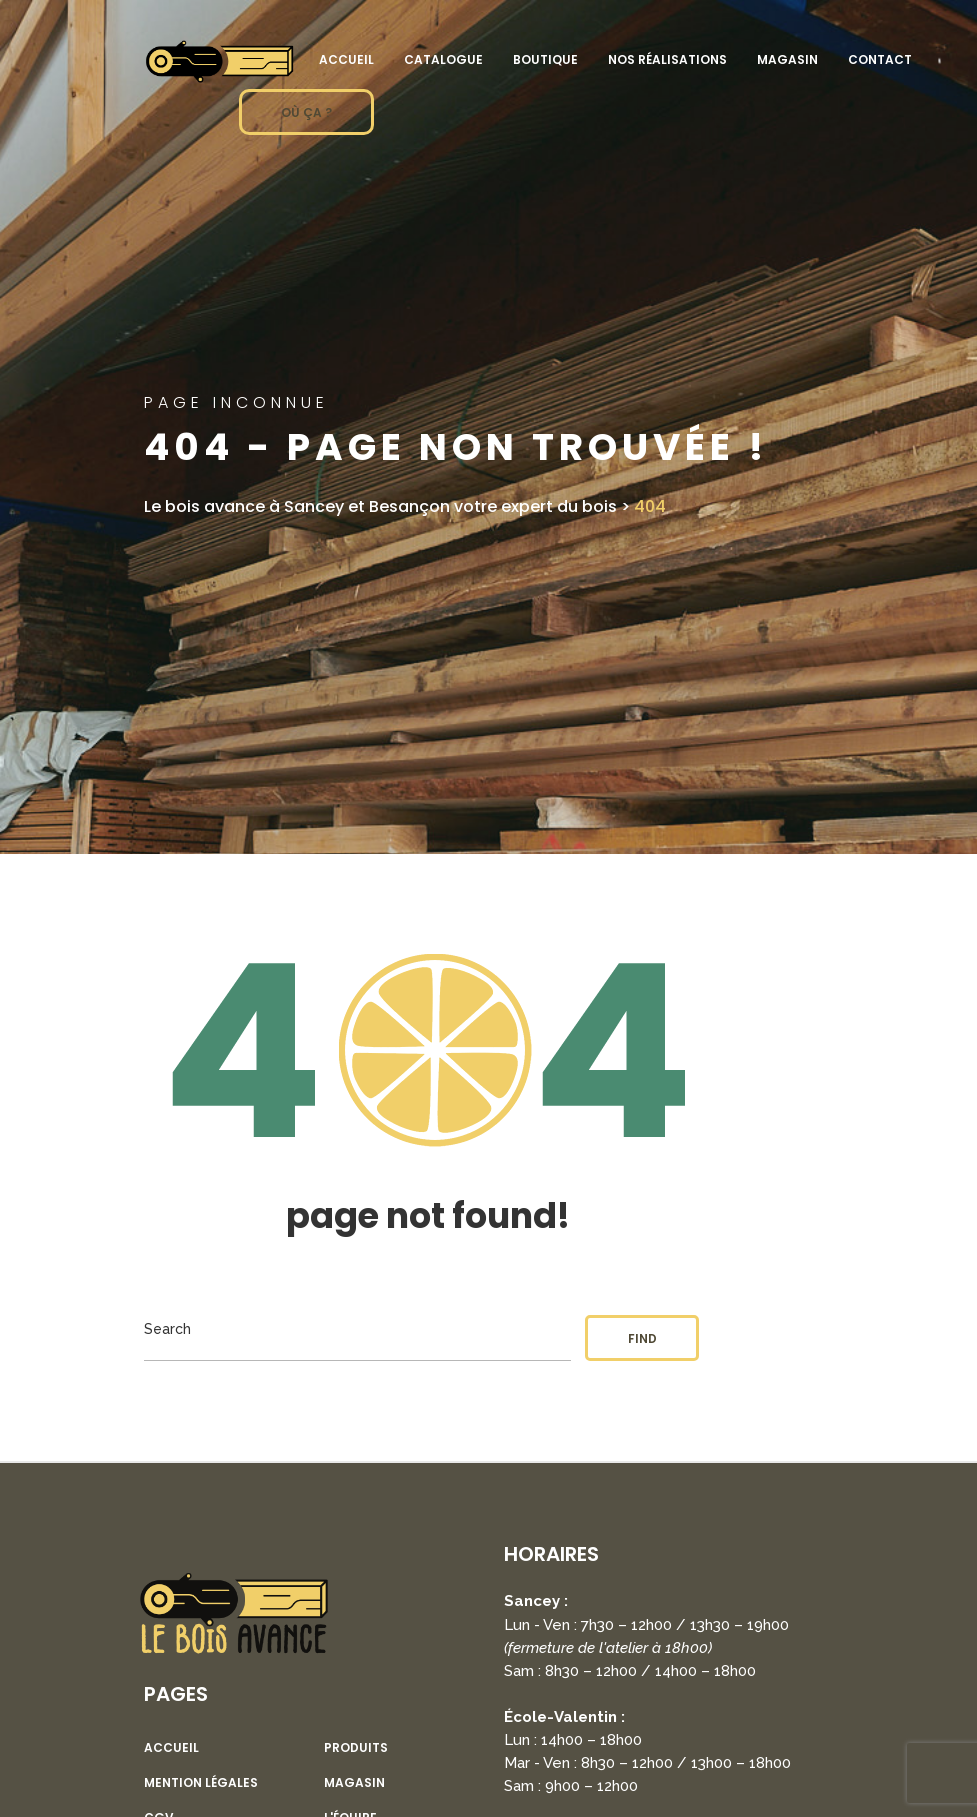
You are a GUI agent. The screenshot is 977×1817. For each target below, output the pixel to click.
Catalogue (443, 59)
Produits (356, 1748)
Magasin (787, 59)
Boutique (545, 59)
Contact (880, 59)
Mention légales (201, 1783)
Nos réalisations (667, 59)
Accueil (346, 59)
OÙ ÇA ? (306, 112)
